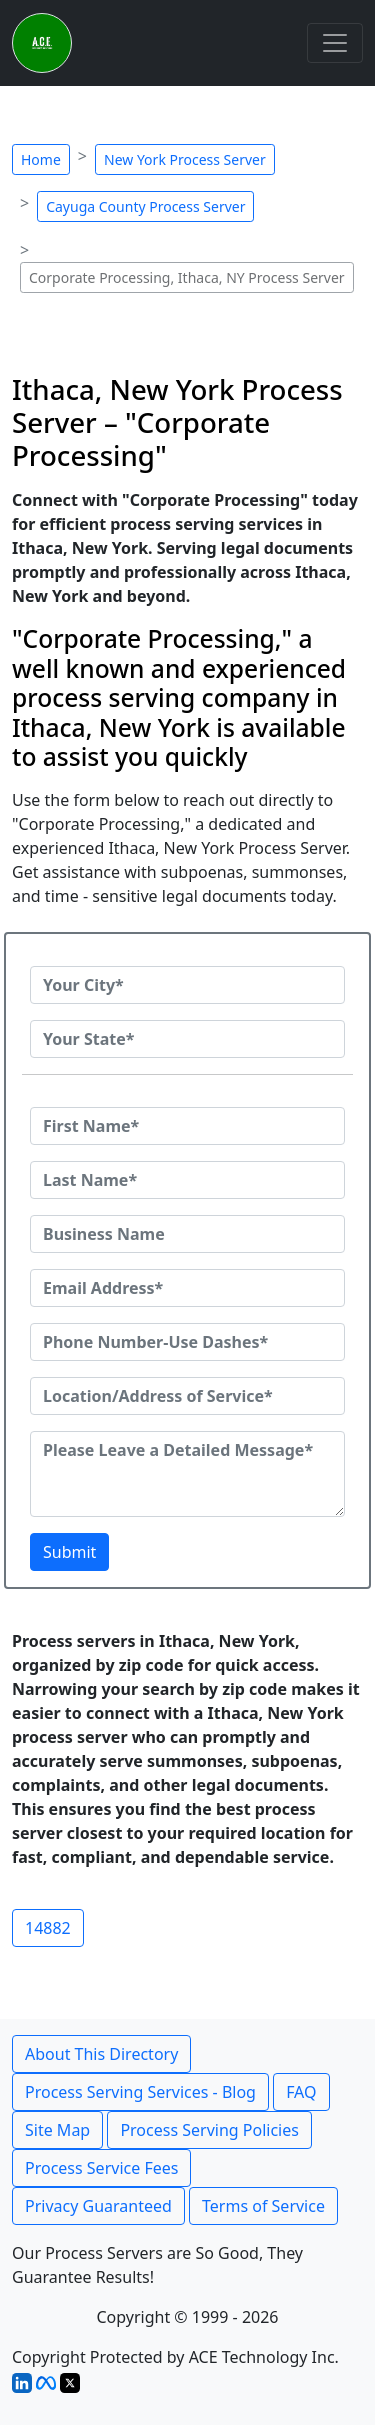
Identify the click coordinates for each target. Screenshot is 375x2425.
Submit (69, 1552)
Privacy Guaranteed (98, 2206)
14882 (48, 1928)
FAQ (301, 2092)
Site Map (57, 2130)
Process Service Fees (101, 2168)
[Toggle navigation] (335, 43)
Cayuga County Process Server (145, 206)
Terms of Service (263, 2206)
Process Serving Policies (209, 2130)
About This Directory (101, 2054)
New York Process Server (185, 159)
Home (41, 159)
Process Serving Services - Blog (140, 2092)
